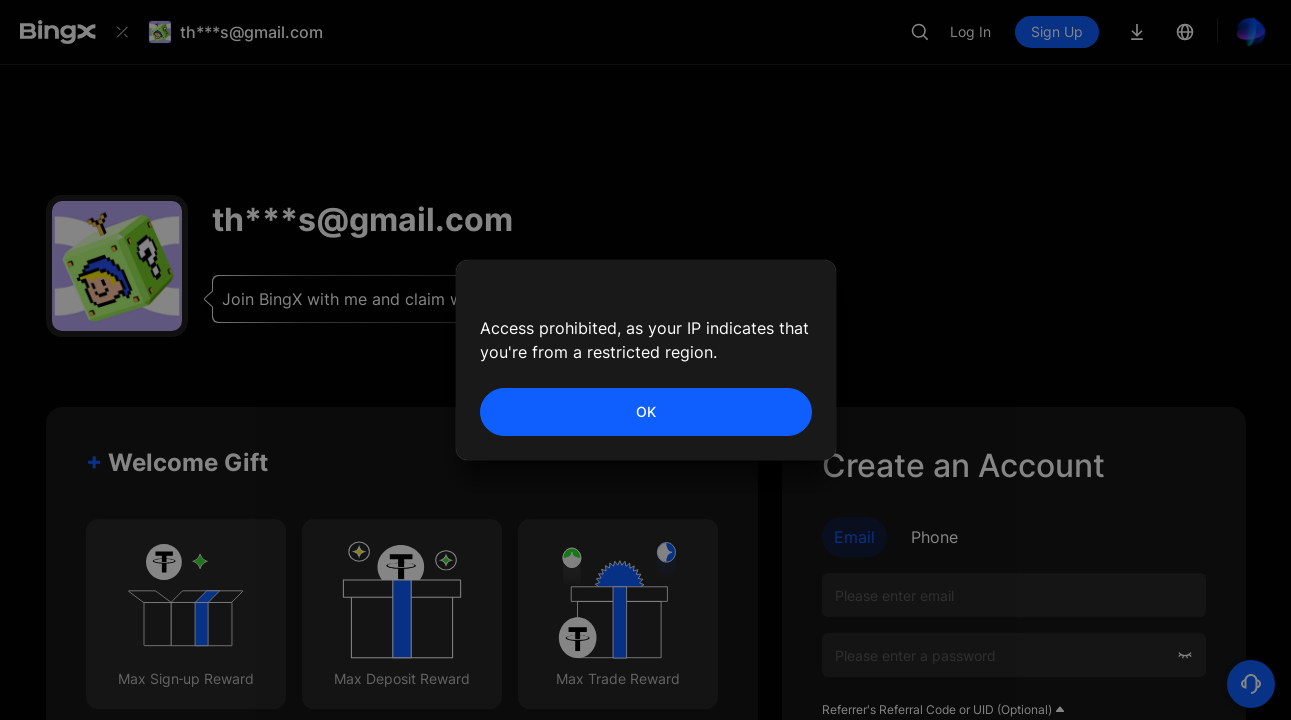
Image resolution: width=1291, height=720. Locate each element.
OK (646, 411)
